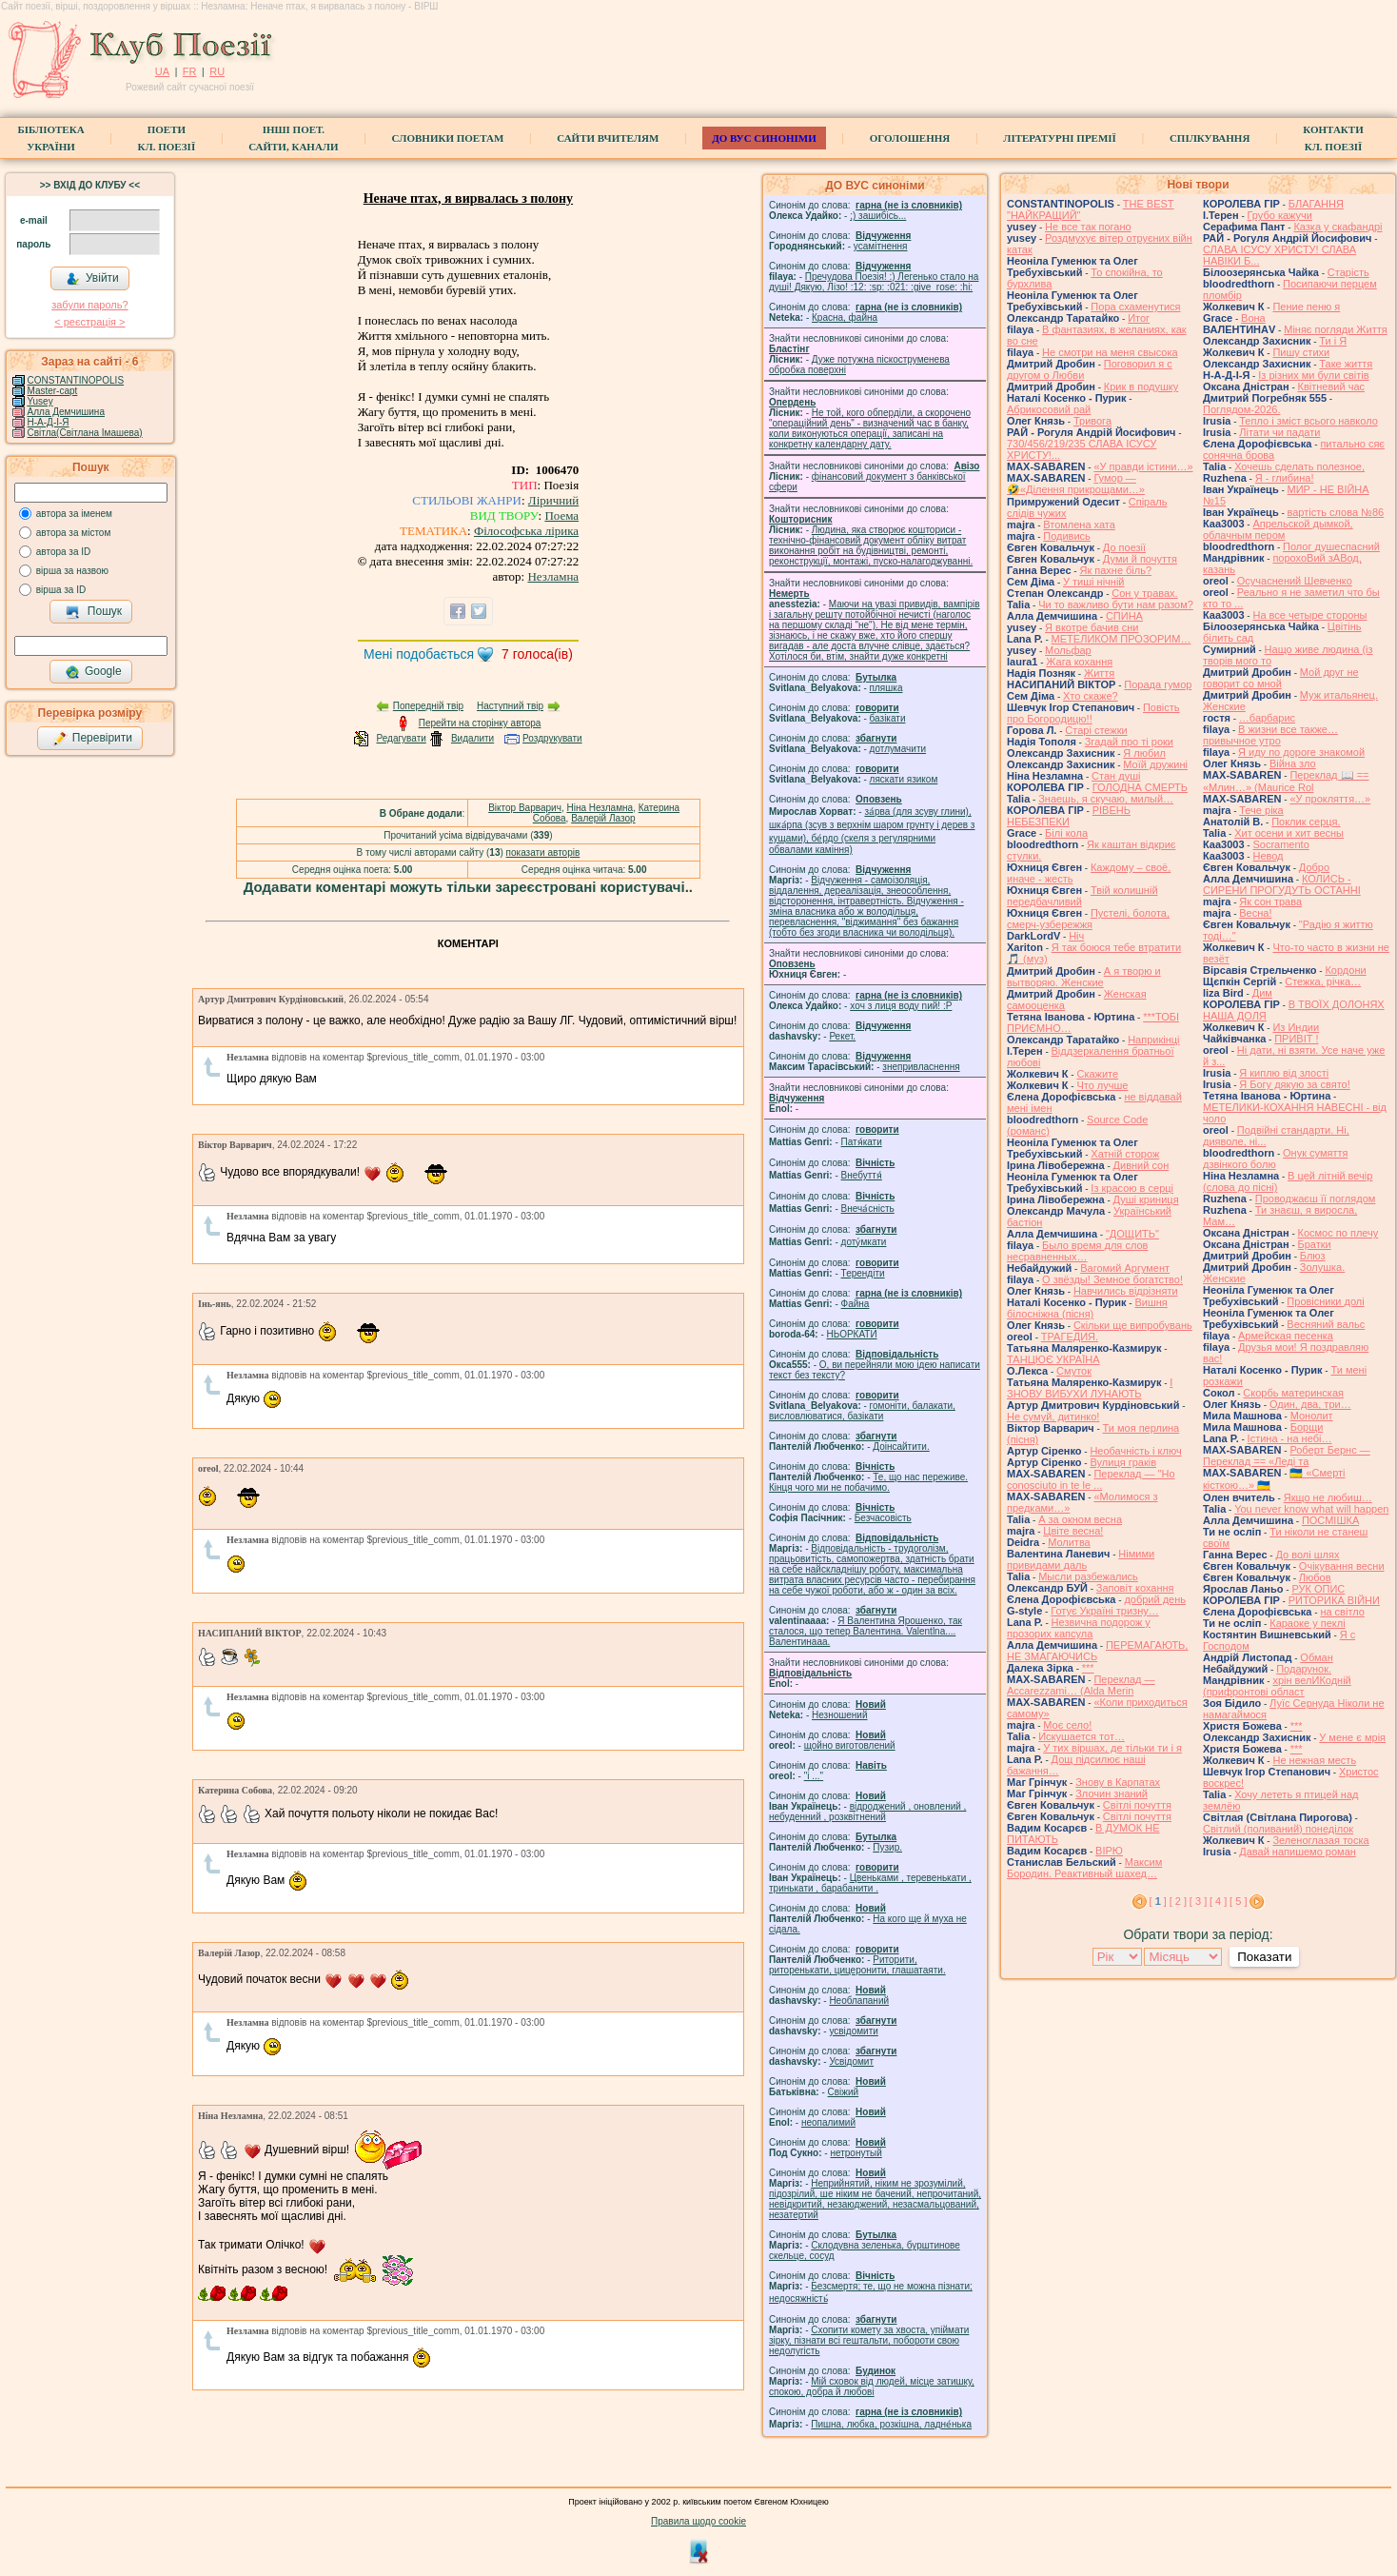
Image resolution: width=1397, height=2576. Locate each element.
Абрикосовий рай (1049, 409)
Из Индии (1295, 1027)
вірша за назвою (72, 570)
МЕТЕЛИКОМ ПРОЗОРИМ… (1121, 638)
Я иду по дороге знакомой (1301, 752)
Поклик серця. (1305, 821)
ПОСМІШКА (1330, 1520)
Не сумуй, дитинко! (1053, 1416)
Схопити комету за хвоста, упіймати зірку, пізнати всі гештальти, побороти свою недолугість (869, 2340)
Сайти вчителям (608, 138)
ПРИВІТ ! (1296, 1038)
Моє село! (1067, 1725)
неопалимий (828, 2122)
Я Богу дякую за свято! (1294, 1084)
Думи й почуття (1140, 559)
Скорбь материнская (1293, 1392)
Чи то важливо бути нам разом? (1115, 604)
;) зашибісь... (878, 215)
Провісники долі (1325, 1301)
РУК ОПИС (1318, 1589)
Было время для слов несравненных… (1077, 1250)
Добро (1314, 867)
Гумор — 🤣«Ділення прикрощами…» (1076, 483)
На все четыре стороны (1309, 615)
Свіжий (843, 2092)
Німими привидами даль (1080, 1559)
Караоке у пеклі (1307, 1623)
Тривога (1092, 420)
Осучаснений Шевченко (1294, 580)
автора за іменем (74, 513)
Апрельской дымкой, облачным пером (1278, 529)
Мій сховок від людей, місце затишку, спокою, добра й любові (871, 2386)
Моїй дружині (1155, 764)
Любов (1315, 1577)
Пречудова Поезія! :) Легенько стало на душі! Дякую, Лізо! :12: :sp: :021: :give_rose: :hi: (873, 281)
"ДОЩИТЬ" (1132, 1233)
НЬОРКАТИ (852, 1334)
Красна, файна (844, 317)
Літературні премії (1059, 138)
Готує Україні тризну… (1105, 1610)
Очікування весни (1342, 1566)
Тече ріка (1261, 810)
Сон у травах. (1144, 593)
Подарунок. (1303, 1668)
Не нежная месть (1314, 1760)
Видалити (472, 738)
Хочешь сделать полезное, (1299, 466)
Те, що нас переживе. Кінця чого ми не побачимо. (868, 1482)
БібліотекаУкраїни (50, 138)
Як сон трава (1270, 901)
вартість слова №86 (1336, 512)
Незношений (840, 1715)
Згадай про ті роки (1129, 741)
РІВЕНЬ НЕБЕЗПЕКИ (1069, 815)
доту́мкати (864, 1242)
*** (1088, 1668)
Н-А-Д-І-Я (48, 422)
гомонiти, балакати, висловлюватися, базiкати (862, 1410)
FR (190, 71)
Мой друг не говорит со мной (1281, 677)
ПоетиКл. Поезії (167, 138)
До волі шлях (1307, 1554)
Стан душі (1116, 776)
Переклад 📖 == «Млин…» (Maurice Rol (1286, 781)
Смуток (1074, 1371)
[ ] (1158, 1901)
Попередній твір (428, 706)
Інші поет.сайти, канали (293, 138)
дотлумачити (898, 748)
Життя (1099, 673)
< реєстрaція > (89, 321)
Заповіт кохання (1135, 1588)
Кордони (1345, 970)
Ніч (1076, 935)
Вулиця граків (1123, 1462)
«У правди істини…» (1142, 466)
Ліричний (553, 500)
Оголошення (910, 138)
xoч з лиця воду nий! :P (901, 1006)
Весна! (1255, 913)
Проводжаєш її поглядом (1315, 1198)
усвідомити (853, 2031)
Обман (1316, 1657)
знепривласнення (920, 1066)
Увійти (92, 279)
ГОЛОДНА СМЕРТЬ (1140, 787)
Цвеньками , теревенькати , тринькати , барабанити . (870, 1883)
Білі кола (1066, 833)
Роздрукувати (552, 738)
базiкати (888, 718)
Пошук (94, 612)
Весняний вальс (1326, 1324)
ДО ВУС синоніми (764, 138)
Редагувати (400, 738)
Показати (1264, 1957)
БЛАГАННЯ (1316, 203)
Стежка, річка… (1323, 981)
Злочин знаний (1111, 1793)
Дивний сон (1141, 1165)
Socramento (1280, 844)
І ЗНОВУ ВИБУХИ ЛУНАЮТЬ (1089, 1388)
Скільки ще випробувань (1132, 1325)
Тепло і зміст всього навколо (1308, 420)
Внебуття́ (861, 1175)
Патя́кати (861, 1142)
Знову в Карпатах (1117, 1782)
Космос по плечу (1338, 1232)
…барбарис (1267, 717)
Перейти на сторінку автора (480, 723)
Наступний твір (510, 706)
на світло (1342, 1611)
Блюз (1313, 1255)
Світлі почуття (1137, 1805)
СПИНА (1124, 616)
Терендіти (863, 1273)
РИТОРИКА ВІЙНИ (1334, 1600)
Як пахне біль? (1115, 570)
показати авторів (543, 852)
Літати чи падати (1279, 432)
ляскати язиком (904, 779)
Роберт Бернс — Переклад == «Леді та (1286, 1455)
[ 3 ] (1198, 1901)
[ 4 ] (1218, 1901)
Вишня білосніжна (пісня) (1087, 1308)
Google (93, 672)
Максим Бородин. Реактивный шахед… (1084, 1867)
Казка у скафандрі (1337, 226)
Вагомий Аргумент (1125, 1268)
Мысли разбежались (1088, 1576)
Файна (855, 1303)
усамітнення (881, 246)
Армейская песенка (1285, 1335)
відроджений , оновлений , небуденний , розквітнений (867, 1811)
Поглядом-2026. (1241, 409)
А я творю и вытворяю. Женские (1084, 976)
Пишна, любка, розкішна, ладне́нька (891, 2424)
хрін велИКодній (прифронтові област (1277, 1685)
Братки (1314, 1244)
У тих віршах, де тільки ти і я (1112, 1748)
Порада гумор (1157, 684)
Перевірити (92, 738)
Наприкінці (1153, 1039)
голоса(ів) (537, 654)
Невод (1267, 856)
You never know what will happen (1311, 1509)
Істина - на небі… (1290, 1438)
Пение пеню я (1306, 306)
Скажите (1097, 1074)
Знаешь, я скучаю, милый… (1105, 798)
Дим (1262, 993)
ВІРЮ (1109, 1850)
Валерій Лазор (603, 818)
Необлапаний (859, 2000)
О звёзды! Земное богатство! (1112, 1279)
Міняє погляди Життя (1335, 329)
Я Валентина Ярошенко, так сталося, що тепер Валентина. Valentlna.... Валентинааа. (865, 1631)
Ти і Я (1333, 341)
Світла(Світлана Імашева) (85, 432)
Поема (561, 515)
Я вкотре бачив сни (1091, 627)
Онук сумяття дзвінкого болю (1275, 1158)
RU (217, 71)
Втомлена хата (1079, 524)
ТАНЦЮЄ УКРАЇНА (1053, 1359)
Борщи (1307, 1427)
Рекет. (842, 1036)
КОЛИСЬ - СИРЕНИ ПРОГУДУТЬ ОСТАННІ (1282, 884)
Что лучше (1102, 1085)
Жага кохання (1079, 661)
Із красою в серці (1132, 1188)
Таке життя (1345, 363)
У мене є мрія (1352, 1737)
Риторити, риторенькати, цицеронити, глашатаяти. (857, 1964)
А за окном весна (1080, 1519)
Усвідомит (851, 2061)
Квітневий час (1331, 386)
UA (162, 71)
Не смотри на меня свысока (1110, 352)
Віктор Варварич (524, 808)
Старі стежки (1096, 730)
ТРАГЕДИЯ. (1069, 1336)
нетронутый (855, 2153)
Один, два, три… (1310, 1404)
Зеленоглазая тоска (1320, 1840)
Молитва (1069, 1542)
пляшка (886, 688)
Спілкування (1209, 138)
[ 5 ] (1238, 1901)
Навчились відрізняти (1125, 1291)
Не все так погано (1088, 226)
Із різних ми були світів (1313, 375)
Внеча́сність (868, 1208)
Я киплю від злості (1283, 1073)
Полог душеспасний (1331, 546)
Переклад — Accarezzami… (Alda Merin (1081, 1685)
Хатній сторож (1125, 1153)
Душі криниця (1146, 1199)
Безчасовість (883, 1518)
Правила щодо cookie (698, 2521)
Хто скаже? (1090, 696)
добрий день (1155, 1599)
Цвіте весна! (1073, 1530)
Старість (1348, 272)
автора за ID (63, 551)
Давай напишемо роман (1297, 1851)
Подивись (1067, 536)
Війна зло (1292, 763)
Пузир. (887, 1847)
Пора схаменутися (1135, 306)
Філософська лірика (526, 531)
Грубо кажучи (1280, 215)
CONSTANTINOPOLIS (76, 380)
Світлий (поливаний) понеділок (1278, 1828)
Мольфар (1068, 650)
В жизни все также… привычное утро (1270, 734)
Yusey (39, 401)
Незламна (553, 576)
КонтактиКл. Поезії (1333, 138)
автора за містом (73, 532)
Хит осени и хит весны (1289, 833)
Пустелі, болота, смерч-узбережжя (1088, 918)
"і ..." (813, 1776)
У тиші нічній (1093, 581)
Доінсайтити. (901, 1446)
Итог (1139, 318)
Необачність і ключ (1135, 1450)
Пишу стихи (1300, 352)
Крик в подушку (1141, 386)
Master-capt (53, 391)
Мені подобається (419, 654)
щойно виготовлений (849, 1745)
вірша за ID (61, 590)
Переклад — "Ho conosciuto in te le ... (1091, 1479)
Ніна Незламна (599, 808)
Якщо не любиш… (1328, 1497)
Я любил (1144, 753)
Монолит (1311, 1415)
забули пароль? (89, 304)
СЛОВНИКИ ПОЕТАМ (448, 138)
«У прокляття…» (1329, 798)
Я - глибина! (1284, 478)
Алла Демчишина (66, 411)
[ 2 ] (1178, 1901)
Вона (1253, 318)
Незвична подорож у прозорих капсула (1079, 1627)
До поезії (1124, 547)
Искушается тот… (1081, 1736)
